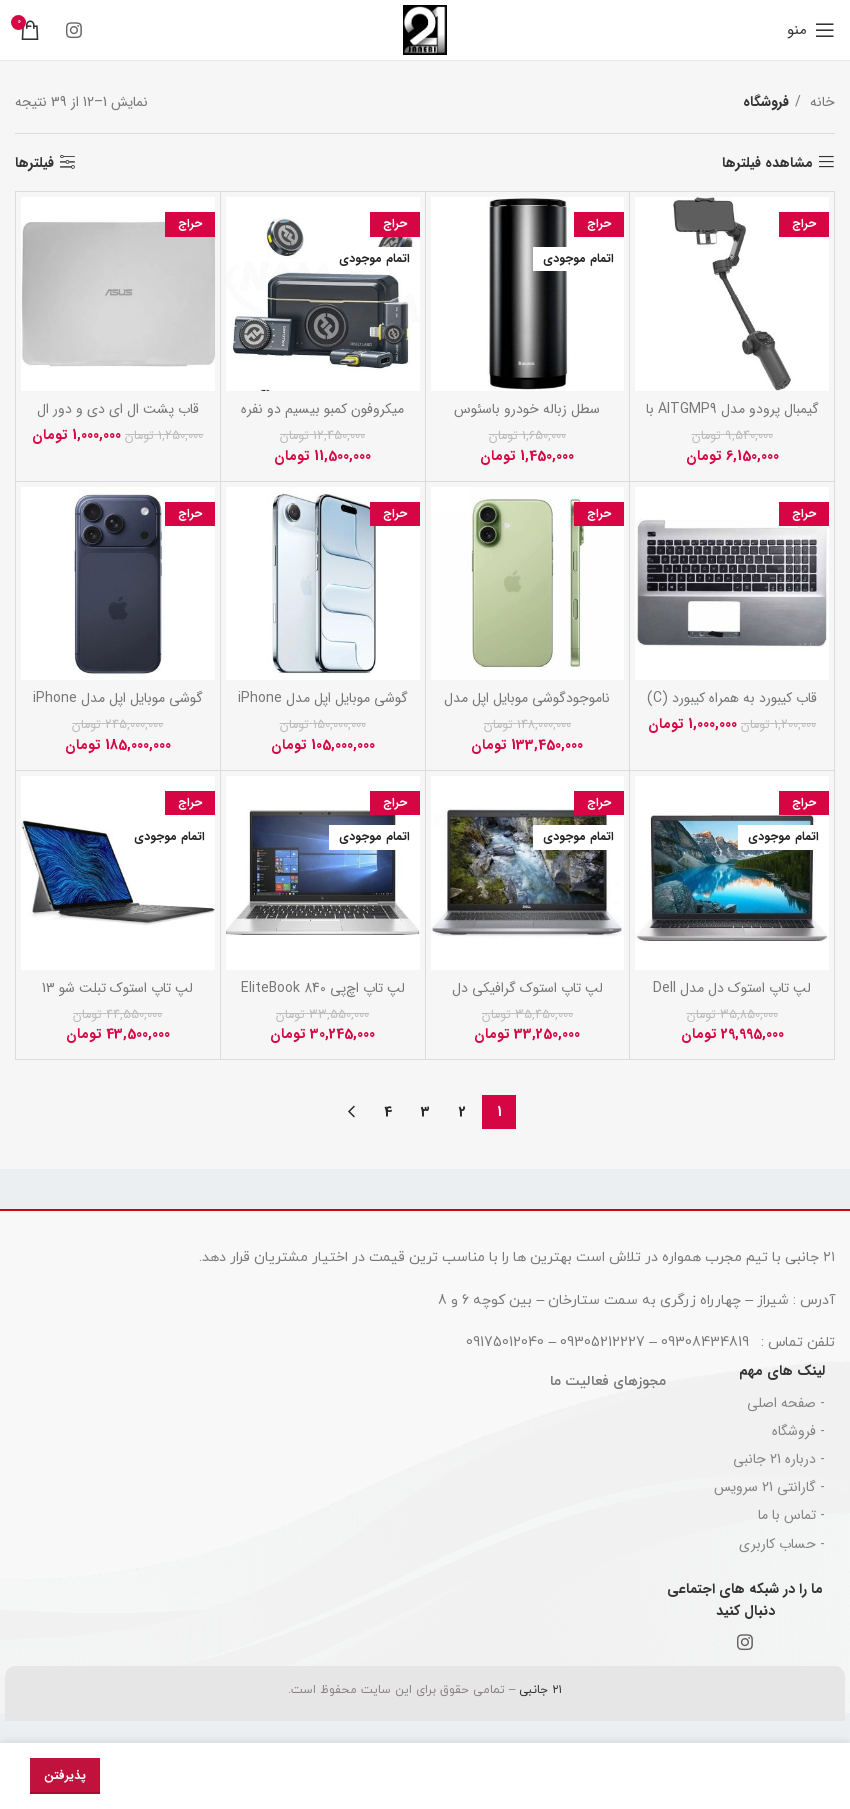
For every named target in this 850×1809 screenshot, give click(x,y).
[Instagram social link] (74, 30)
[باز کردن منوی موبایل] (811, 30)
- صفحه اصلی (786, 1403)
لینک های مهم (782, 1371)
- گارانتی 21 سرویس (769, 1487)
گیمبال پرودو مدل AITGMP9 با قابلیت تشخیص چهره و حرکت (732, 419)
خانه (820, 102)
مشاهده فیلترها (767, 162)
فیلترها (34, 162)
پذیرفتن (65, 1775)
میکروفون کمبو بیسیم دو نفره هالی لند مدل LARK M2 (322, 419)
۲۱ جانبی (538, 1690)
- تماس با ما (791, 1515)
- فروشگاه (798, 1431)
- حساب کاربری (782, 1544)
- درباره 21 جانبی (779, 1459)
